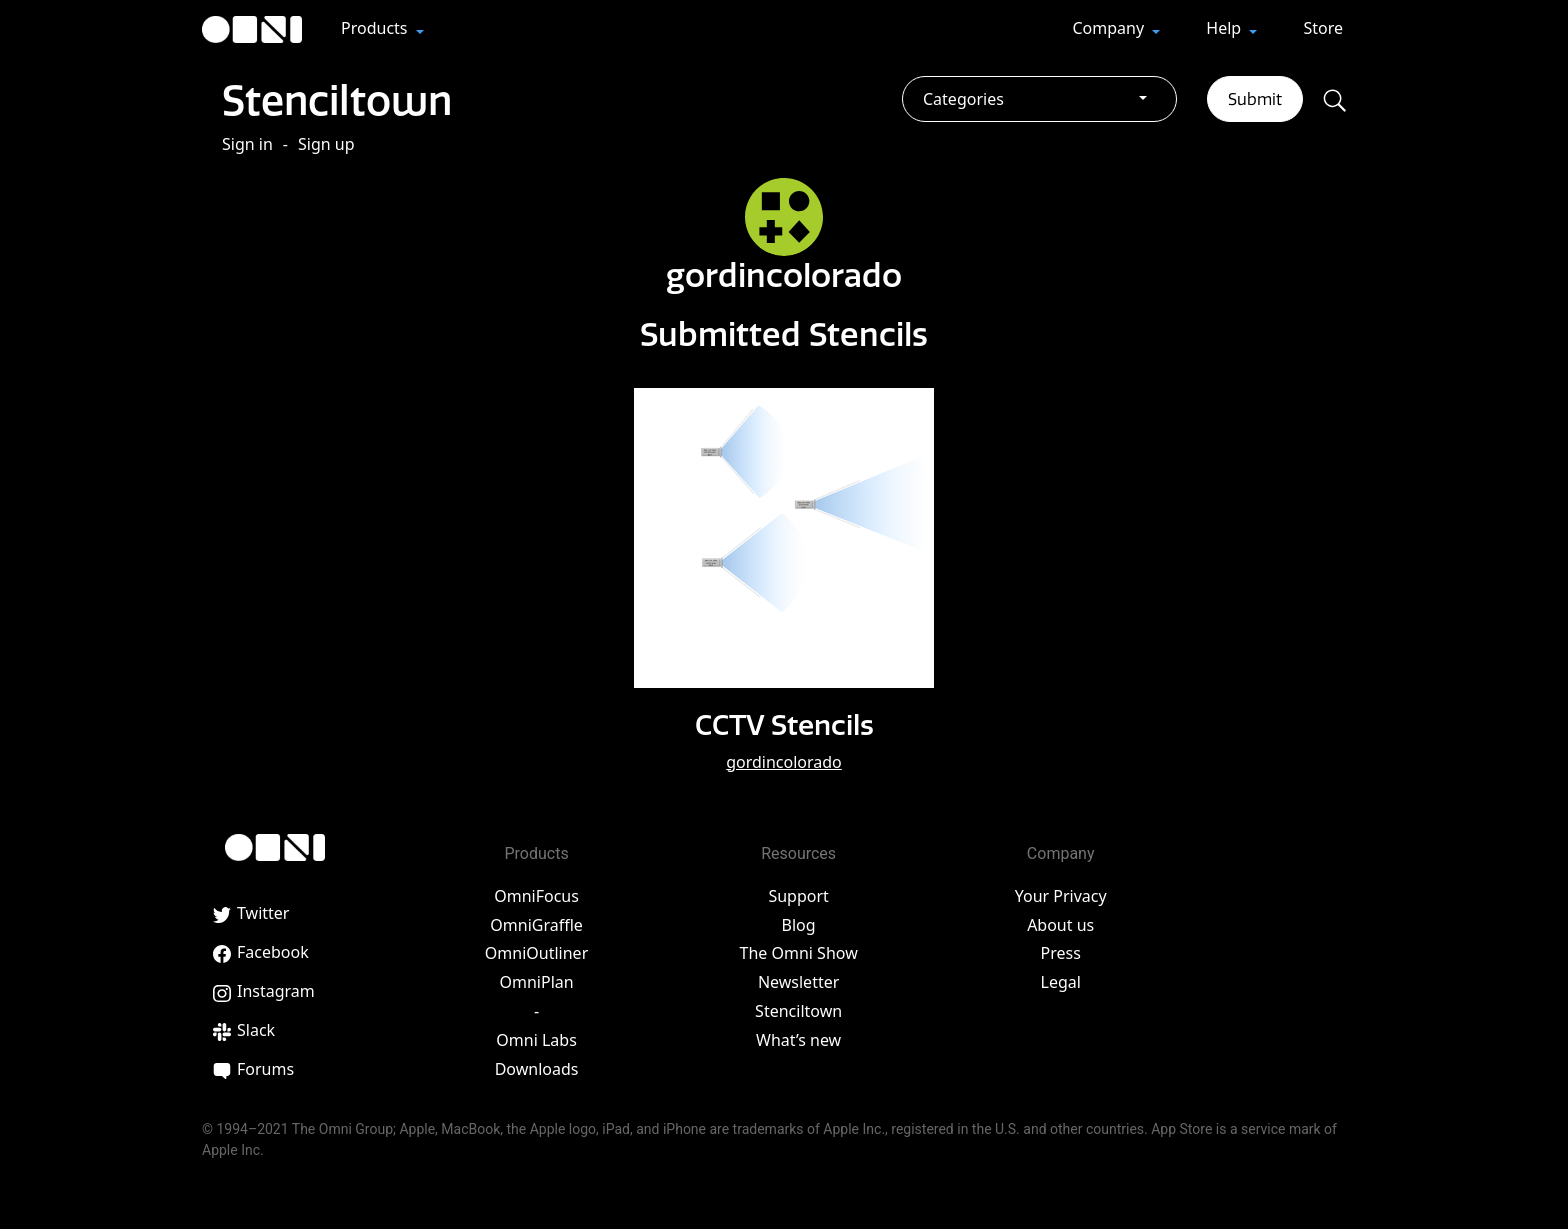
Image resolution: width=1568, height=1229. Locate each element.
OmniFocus (536, 896)
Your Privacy (1061, 896)
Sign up (326, 144)
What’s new (798, 1040)
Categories (963, 99)
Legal (1061, 982)
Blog (799, 925)
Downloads (537, 1069)
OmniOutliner (536, 953)
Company (1110, 28)
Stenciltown (337, 100)
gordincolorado (784, 762)
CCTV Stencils (784, 724)
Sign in (247, 144)
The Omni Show (799, 953)
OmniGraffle (536, 925)
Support (798, 896)
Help (1225, 28)
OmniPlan (536, 982)
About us (1060, 925)
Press (1061, 953)
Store (1323, 28)
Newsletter (798, 982)
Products (376, 28)
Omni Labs (536, 1040)
